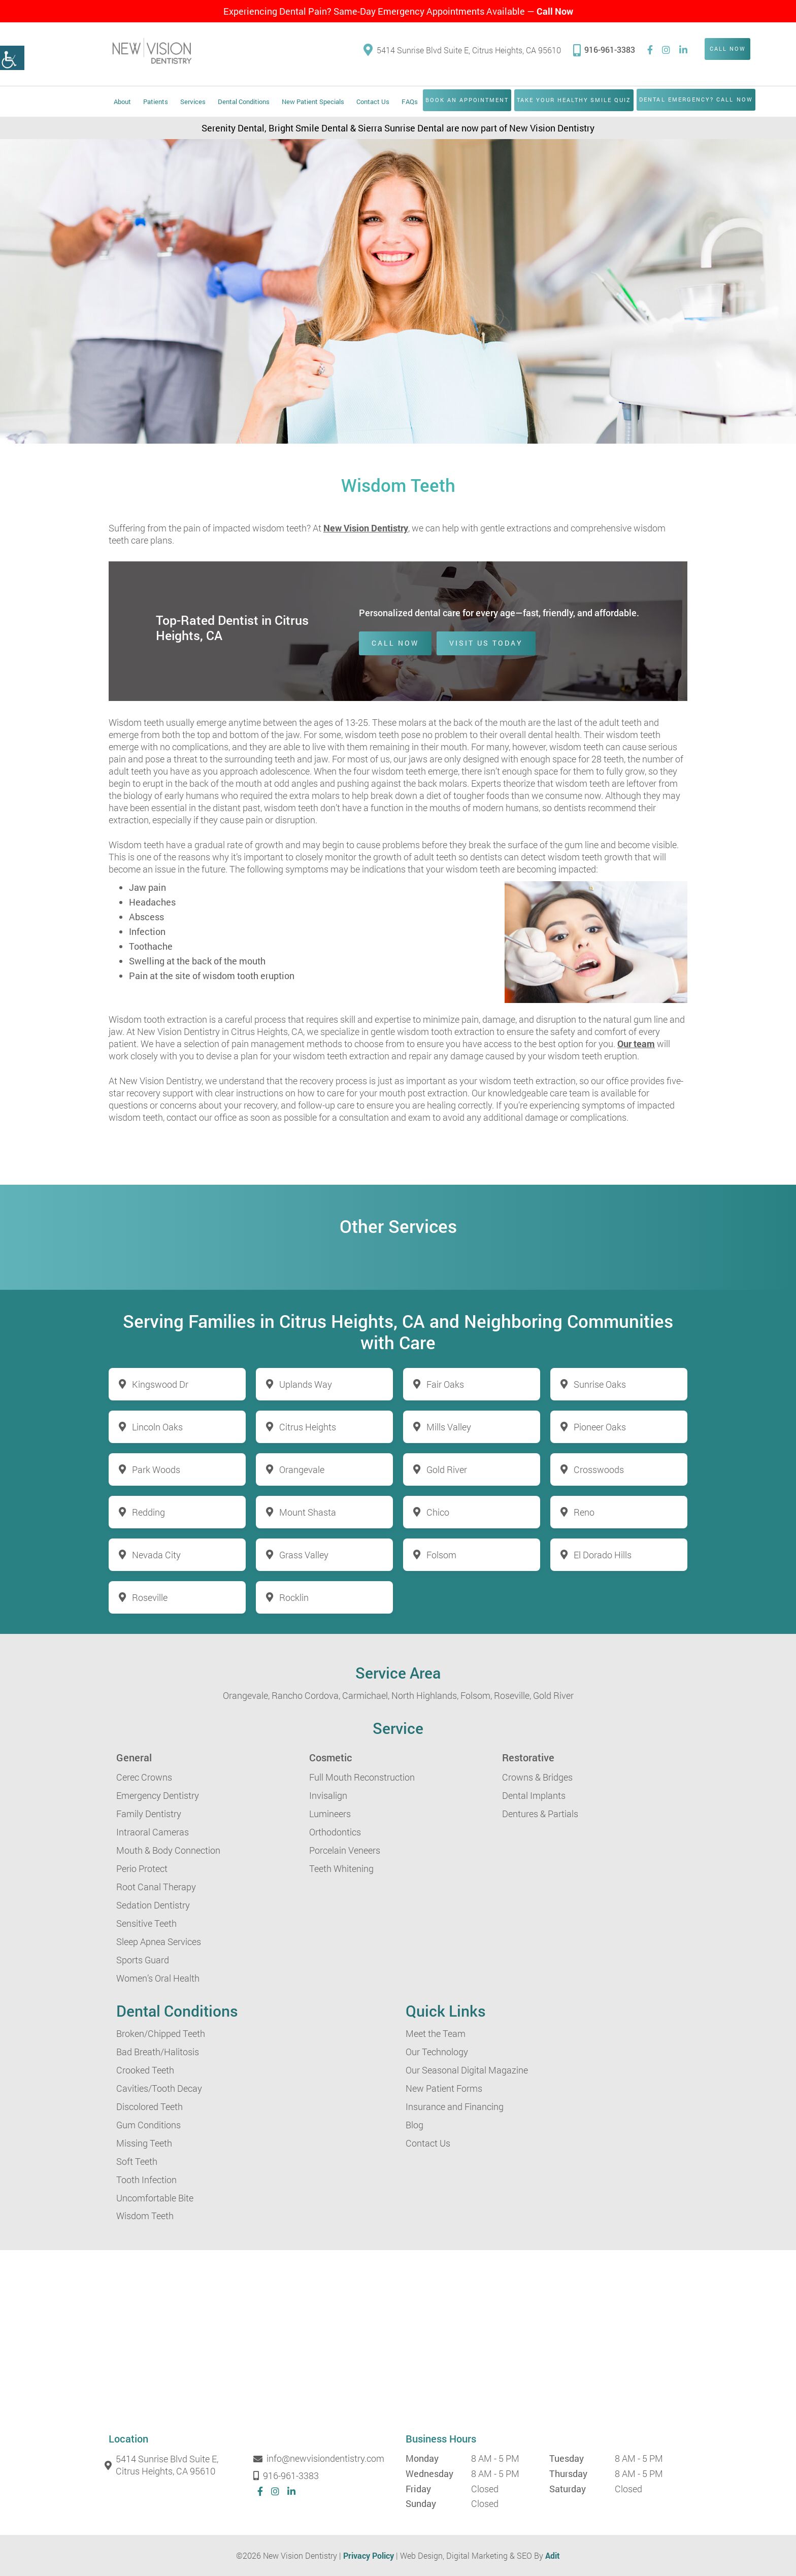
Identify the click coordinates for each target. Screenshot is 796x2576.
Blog (414, 2125)
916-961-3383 (604, 49)
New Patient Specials (313, 101)
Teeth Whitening (341, 1868)
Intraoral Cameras (152, 1832)
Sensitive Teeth (146, 1923)
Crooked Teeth (145, 2070)
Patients (155, 101)
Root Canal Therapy (156, 1887)
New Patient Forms (444, 2088)
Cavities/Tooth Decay (159, 2088)
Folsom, (476, 1695)
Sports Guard (142, 1960)
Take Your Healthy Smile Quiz (573, 100)
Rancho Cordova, (306, 1695)
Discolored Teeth (149, 2106)
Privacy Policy (368, 2555)
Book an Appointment (467, 100)
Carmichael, (365, 1695)
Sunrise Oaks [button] (600, 1384)
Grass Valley (303, 1555)
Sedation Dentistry (153, 1905)
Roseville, (512, 1695)
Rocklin (294, 1597)
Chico (437, 1512)
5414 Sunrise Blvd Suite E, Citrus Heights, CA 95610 (462, 50)
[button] (12, 58)
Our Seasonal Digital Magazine (467, 2070)
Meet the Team (436, 2033)
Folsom (441, 1555)
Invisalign (328, 1795)
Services (193, 101)
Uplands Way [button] (305, 1384)
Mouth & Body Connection (168, 1850)
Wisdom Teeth (145, 2216)
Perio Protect (142, 1868)
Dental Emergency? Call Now (696, 99)
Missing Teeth (144, 2143)
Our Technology (437, 2052)
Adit (552, 2555)
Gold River (553, 1695)
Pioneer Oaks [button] (600, 1427)
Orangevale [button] (301, 1469)
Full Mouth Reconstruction (362, 1777)
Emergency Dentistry (157, 1795)
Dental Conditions (244, 101)
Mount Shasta (307, 1512)
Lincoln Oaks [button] (157, 1427)
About (122, 101)
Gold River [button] (446, 1469)
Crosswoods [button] (599, 1469)
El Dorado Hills (603, 1555)
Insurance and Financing (455, 2106)
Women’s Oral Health (158, 1978)
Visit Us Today (486, 643)
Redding (148, 1512)
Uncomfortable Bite (154, 2198)
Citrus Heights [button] (307, 1427)
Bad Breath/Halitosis (157, 2052)
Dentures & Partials (540, 1814)
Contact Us (372, 101)
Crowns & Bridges (537, 1777)
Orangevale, (246, 1695)
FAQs (410, 101)
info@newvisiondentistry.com (320, 2459)
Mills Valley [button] (448, 1427)
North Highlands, (424, 1695)
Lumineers (330, 1814)
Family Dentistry (148, 1814)
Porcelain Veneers (344, 1850)
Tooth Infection (146, 2179)
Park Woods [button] (156, 1469)
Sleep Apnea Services (158, 1941)
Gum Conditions (148, 2125)
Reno (584, 1512)
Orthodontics (335, 1832)
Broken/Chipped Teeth (160, 2033)
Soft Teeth (136, 2161)
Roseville (150, 1597)
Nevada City (156, 1555)
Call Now (555, 11)
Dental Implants (534, 1795)
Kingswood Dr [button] (160, 1384)
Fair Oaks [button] (445, 1384)
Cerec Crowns (144, 1777)
